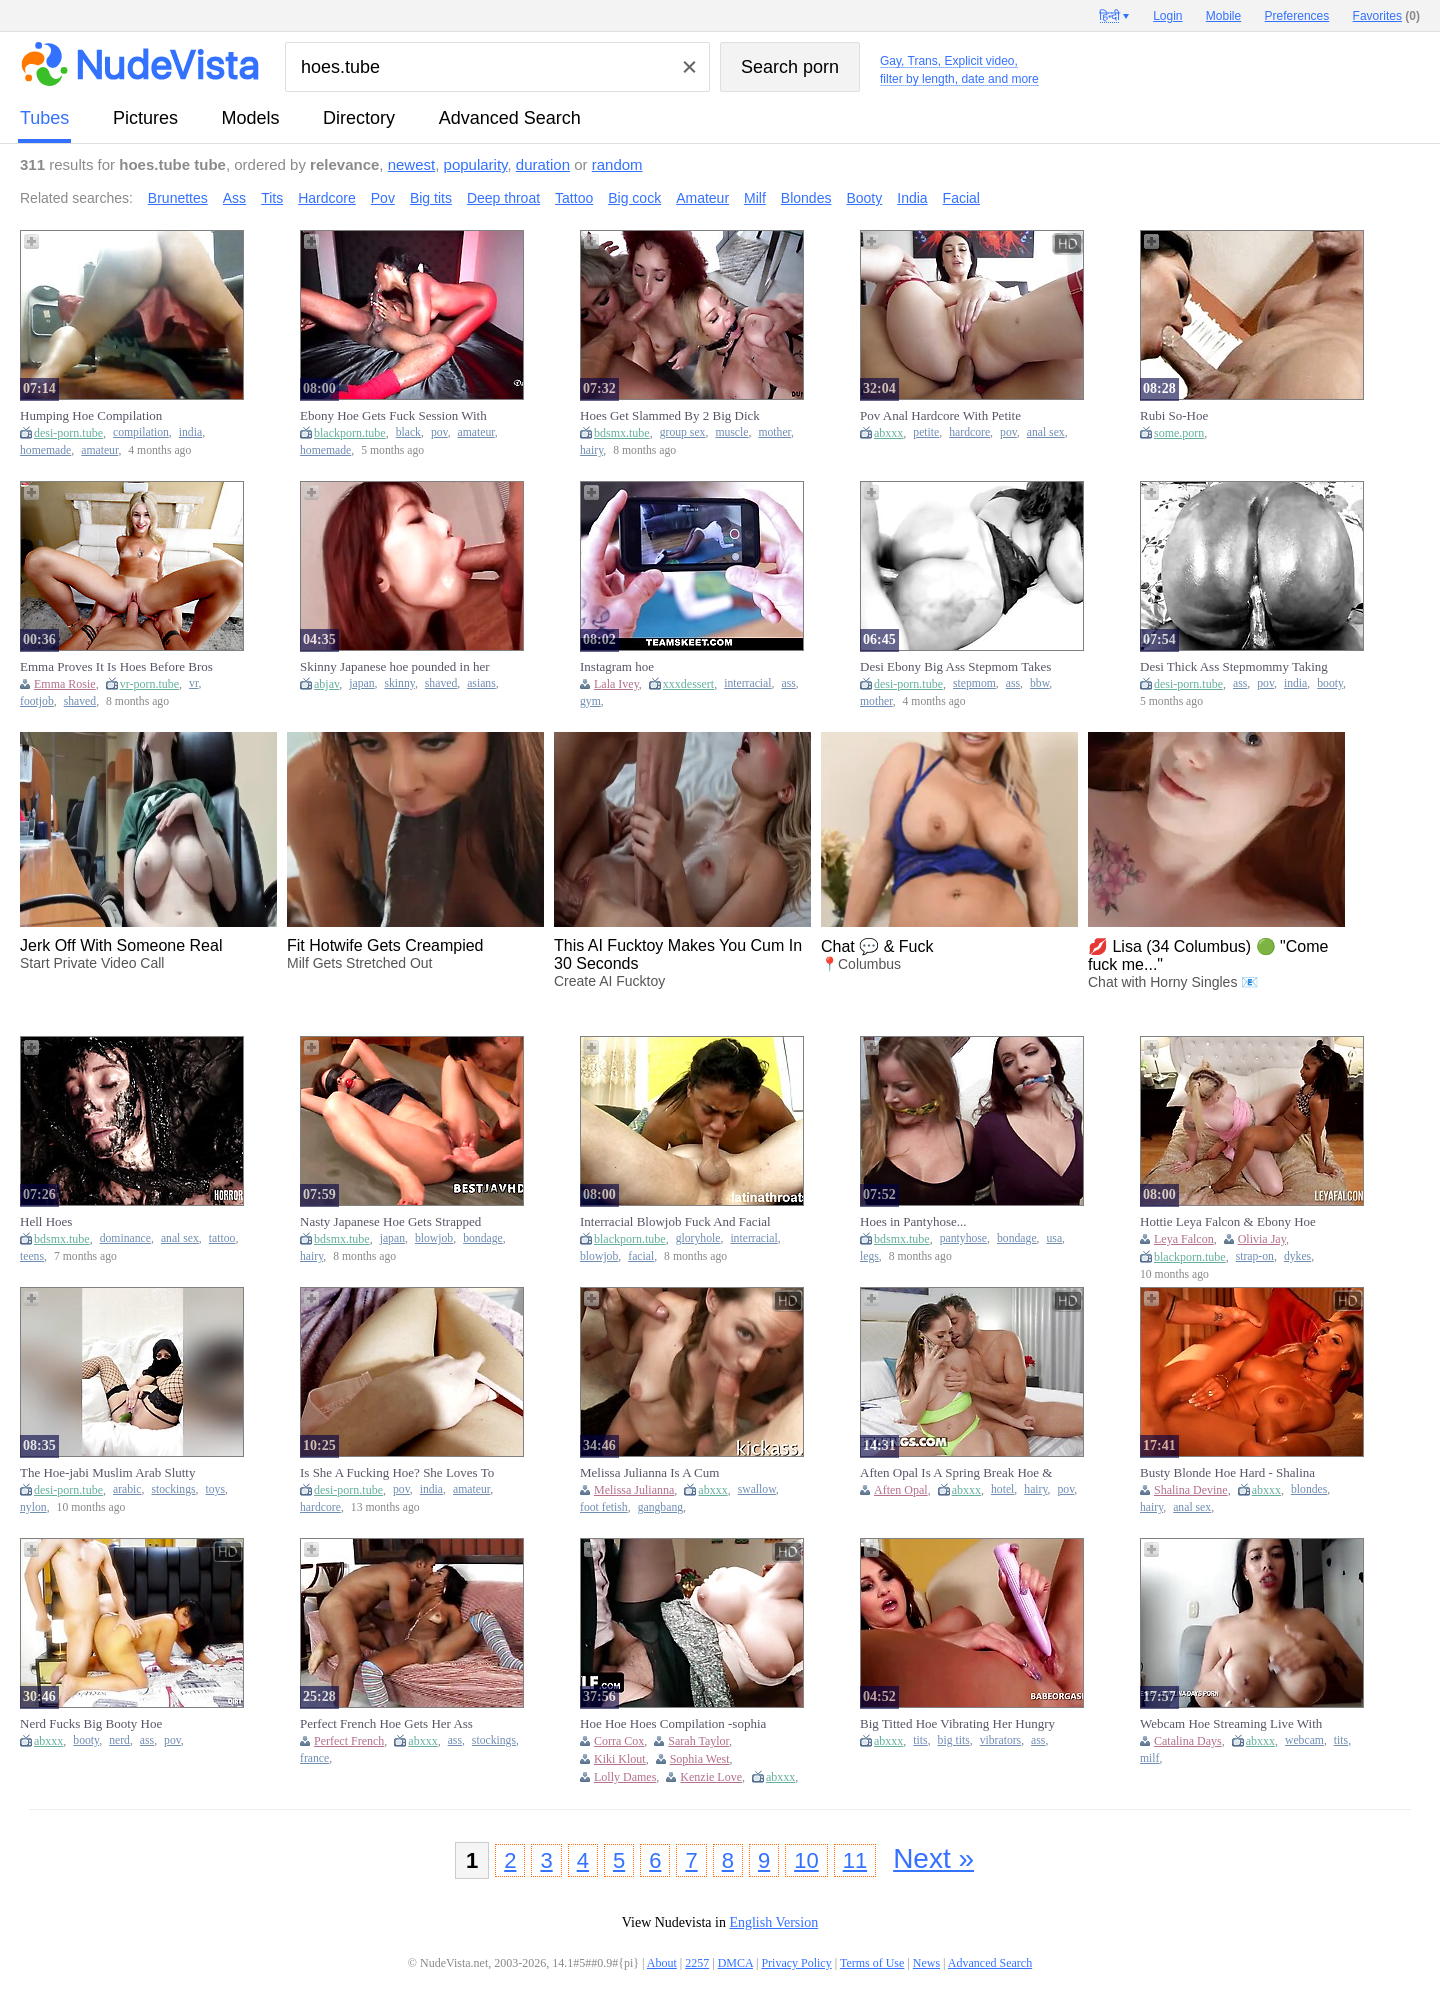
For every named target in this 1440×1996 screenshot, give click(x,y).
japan (361, 683)
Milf (755, 198)
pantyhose (963, 1238)
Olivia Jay (1262, 1239)
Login (1167, 16)
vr (193, 683)
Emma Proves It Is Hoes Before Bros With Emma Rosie (116, 667)
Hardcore (327, 198)
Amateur (702, 198)
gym (590, 701)
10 (806, 1860)
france (314, 1758)
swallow (757, 1489)
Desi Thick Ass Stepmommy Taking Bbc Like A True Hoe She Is (1234, 667)
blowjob (434, 1238)
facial (641, 1256)
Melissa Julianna (634, 1490)
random (617, 164)
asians (481, 683)
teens (32, 1256)
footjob (37, 701)
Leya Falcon (1184, 1239)
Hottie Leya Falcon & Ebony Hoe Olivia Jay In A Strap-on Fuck (1228, 1222)
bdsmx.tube (622, 433)
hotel (1002, 1489)
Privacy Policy (796, 1963)
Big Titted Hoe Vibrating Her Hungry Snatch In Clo (957, 1724)
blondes (1309, 1489)
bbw (1039, 683)
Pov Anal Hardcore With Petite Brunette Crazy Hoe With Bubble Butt (946, 416)
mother (774, 432)
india (190, 432)
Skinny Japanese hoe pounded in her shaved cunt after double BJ (395, 667)
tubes (44, 118)
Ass (234, 198)
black (408, 432)
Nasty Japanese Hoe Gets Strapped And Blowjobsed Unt (390, 1222)
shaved (80, 701)
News (926, 1963)
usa (1055, 1238)
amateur (99, 450)
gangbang (660, 1507)
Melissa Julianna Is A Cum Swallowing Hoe (649, 1473)
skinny (399, 683)
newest (412, 164)
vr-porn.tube (149, 684)
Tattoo (574, 198)
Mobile (1223, 16)
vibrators (1001, 1740)
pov (439, 432)
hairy (591, 450)
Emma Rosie (65, 684)
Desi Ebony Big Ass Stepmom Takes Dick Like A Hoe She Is (955, 667)
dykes (1297, 1256)
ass (788, 683)
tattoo (222, 1238)
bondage (483, 1238)
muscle (731, 432)
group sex (683, 432)
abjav (326, 684)
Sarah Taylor (698, 1741)
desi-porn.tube (68, 433)
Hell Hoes (46, 1221)
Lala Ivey (616, 684)
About (662, 1963)
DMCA (735, 1963)
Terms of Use (872, 1963)
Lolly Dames (625, 1777)
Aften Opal (901, 1490)
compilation (141, 432)
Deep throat (503, 198)
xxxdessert (688, 684)
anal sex (1046, 432)
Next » (933, 1858)
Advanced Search (510, 118)
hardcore (969, 432)
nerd (119, 1740)
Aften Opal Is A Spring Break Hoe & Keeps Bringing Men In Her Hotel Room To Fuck (956, 1473)
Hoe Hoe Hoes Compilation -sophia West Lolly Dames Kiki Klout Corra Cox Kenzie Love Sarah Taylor (674, 1724)
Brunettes (178, 198)
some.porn (1179, 433)
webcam (1304, 1740)
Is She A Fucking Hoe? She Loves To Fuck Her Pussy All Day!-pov (397, 1473)
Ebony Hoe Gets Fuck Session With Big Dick (393, 416)
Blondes (806, 198)
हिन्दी (1109, 16)
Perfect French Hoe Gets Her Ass (386, 1723)
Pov (383, 198)
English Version (773, 1922)
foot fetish (604, 1507)
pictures (145, 118)
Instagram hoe (617, 666)
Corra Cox (619, 1741)
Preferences (1297, 16)
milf (1149, 1758)
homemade (45, 450)
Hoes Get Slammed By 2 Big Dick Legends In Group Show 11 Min (670, 416)
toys (215, 1489)
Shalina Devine (1191, 1490)
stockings (173, 1489)
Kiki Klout (620, 1759)
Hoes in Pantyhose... (913, 1221)
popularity (476, 164)
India (912, 198)
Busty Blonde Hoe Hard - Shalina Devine (1227, 1473)
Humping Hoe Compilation (91, 415)
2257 (697, 1963)
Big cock (634, 198)
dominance (125, 1238)
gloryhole (698, 1238)
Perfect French (349, 1741)
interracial (747, 683)
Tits (272, 198)
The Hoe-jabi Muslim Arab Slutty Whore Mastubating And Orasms (107, 1473)
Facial (961, 198)
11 (855, 1860)
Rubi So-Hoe (1174, 415)
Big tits (431, 198)
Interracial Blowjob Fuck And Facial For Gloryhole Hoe (675, 1222)
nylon (33, 1507)
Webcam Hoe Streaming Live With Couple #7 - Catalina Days (1231, 1724)
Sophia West (700, 1759)
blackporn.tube (350, 433)
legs (869, 1256)
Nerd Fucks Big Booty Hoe (91, 1723)
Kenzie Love (711, 1777)
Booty (864, 198)
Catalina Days (1188, 1741)
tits (920, 1740)
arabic (127, 1489)
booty (1330, 683)
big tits (954, 1740)
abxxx (888, 433)
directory (359, 118)
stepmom (974, 683)
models (251, 118)
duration (543, 164)
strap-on (1255, 1256)
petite (926, 432)
